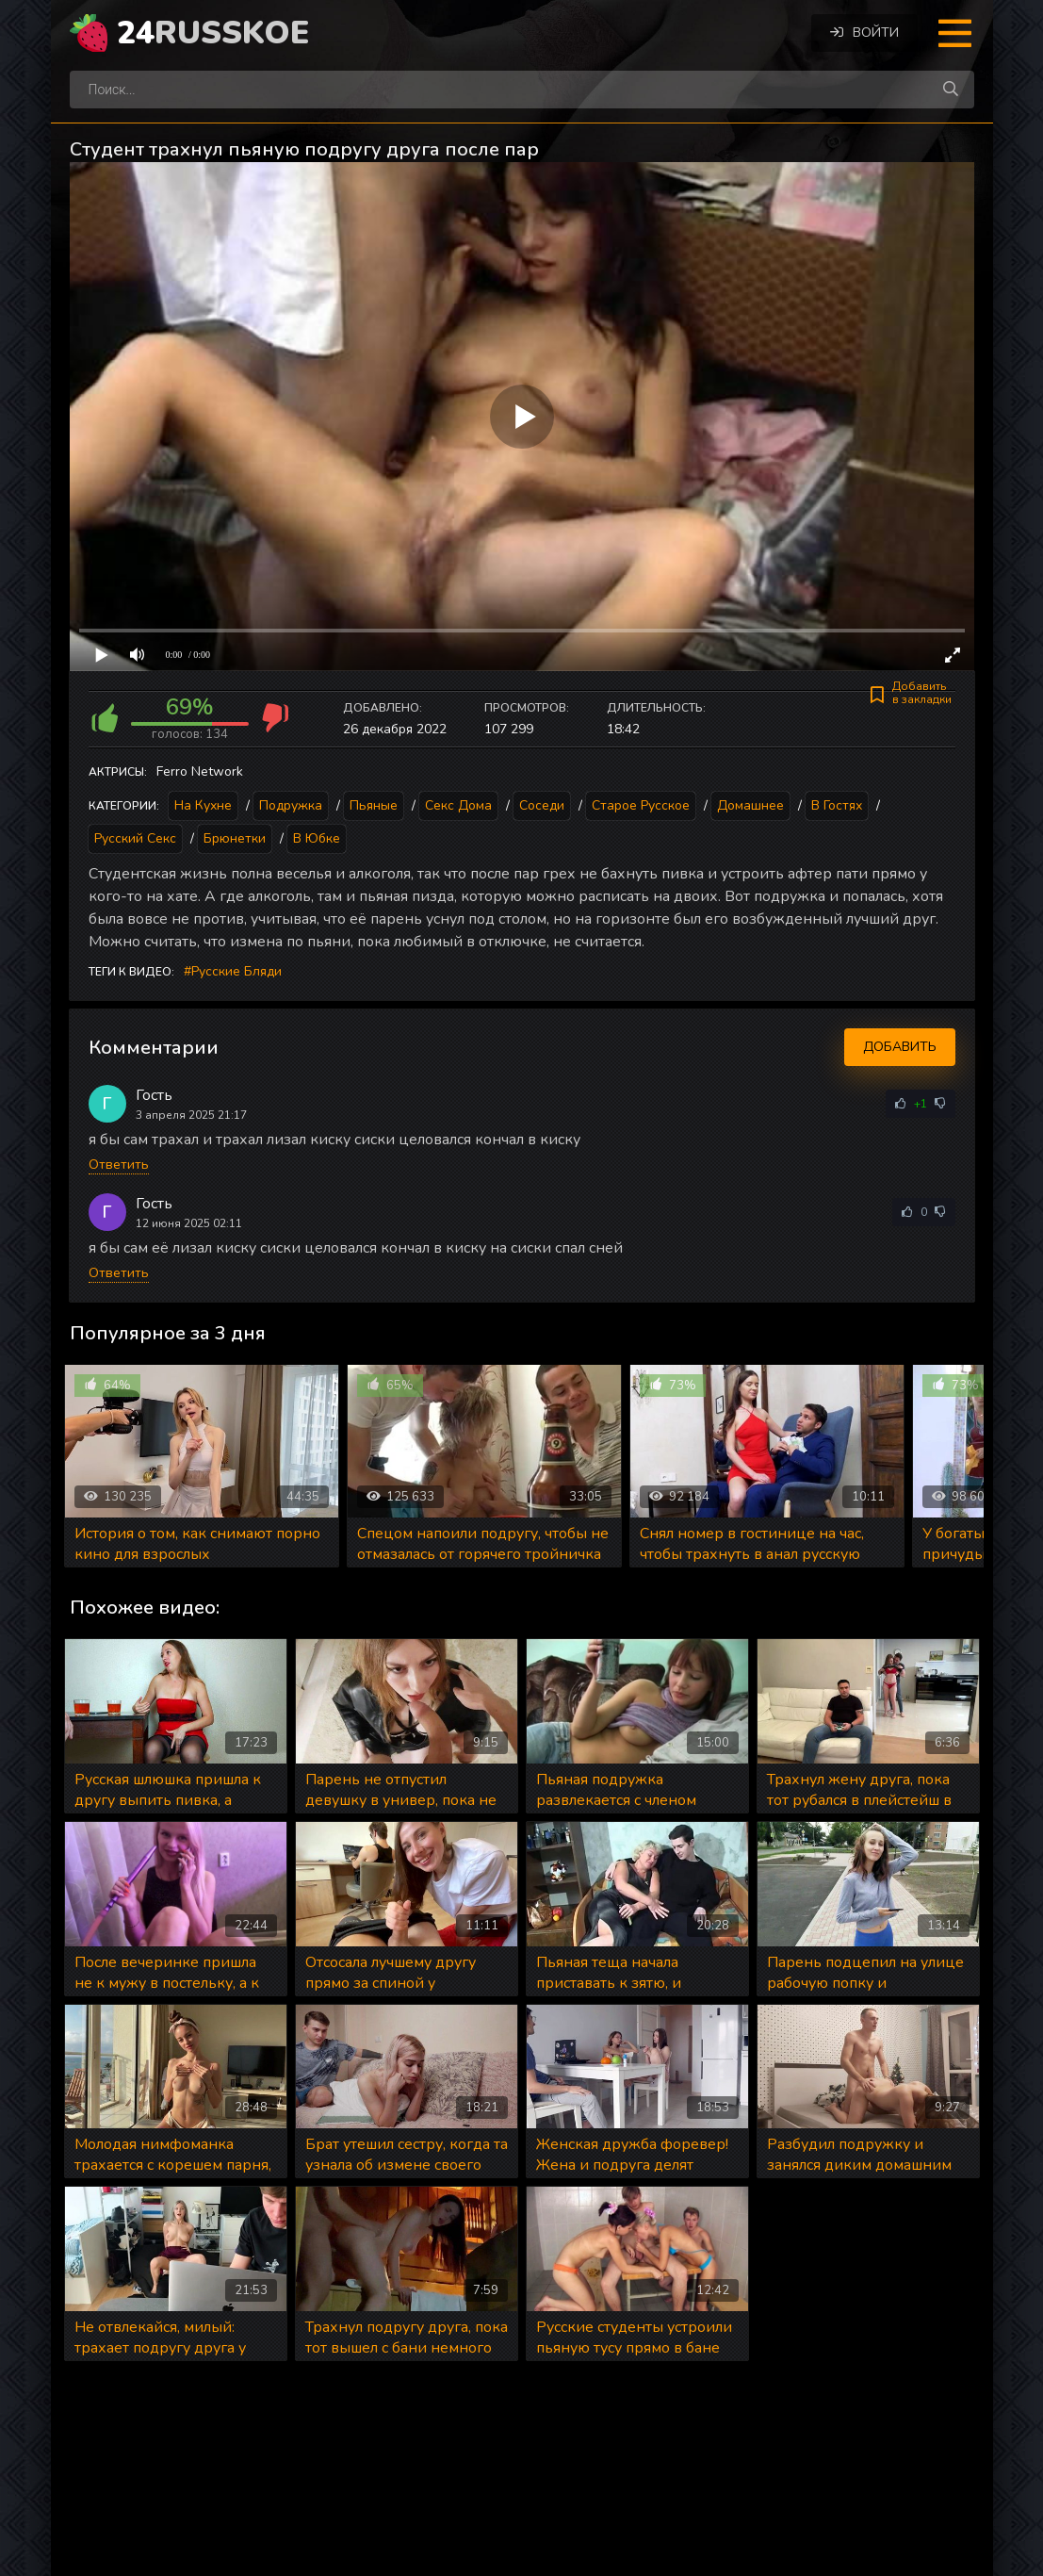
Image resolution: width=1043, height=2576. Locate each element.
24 (213, 33)
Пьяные (374, 805)
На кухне (203, 805)
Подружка (290, 805)
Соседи (541, 805)
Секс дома (458, 805)
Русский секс (135, 838)
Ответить (119, 1164)
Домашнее (750, 805)
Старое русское (641, 805)
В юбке (316, 838)
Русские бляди (236, 971)
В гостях (836, 805)
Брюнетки (235, 838)
